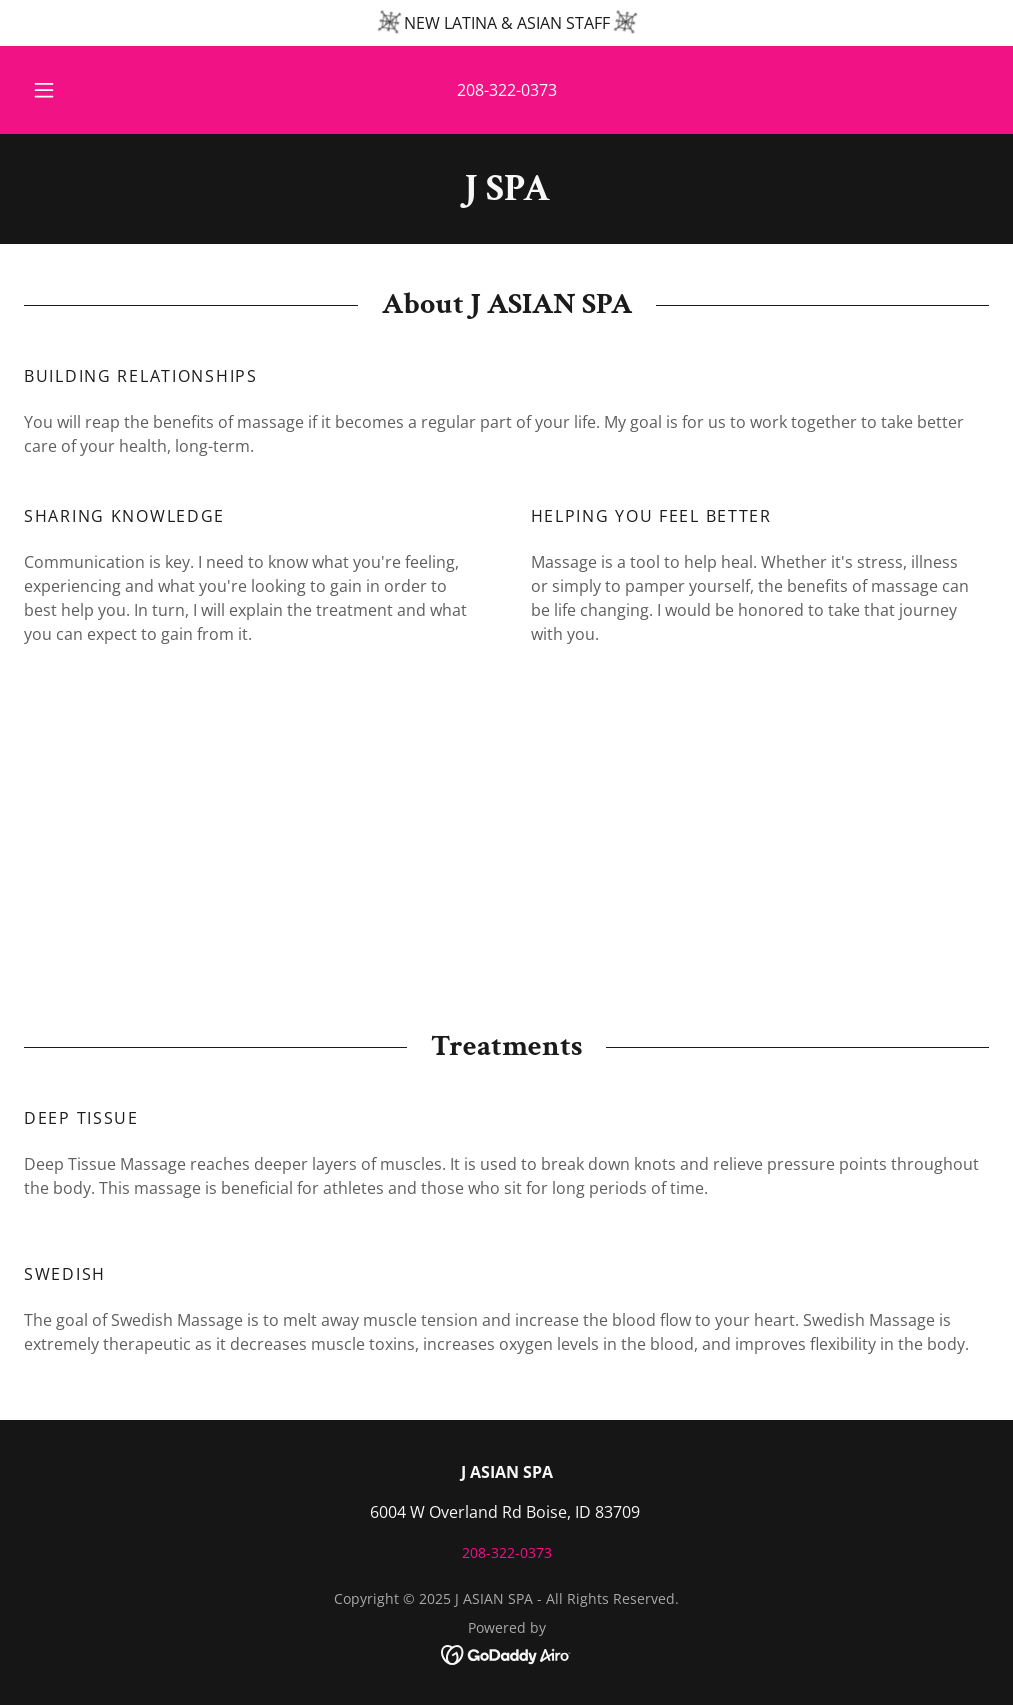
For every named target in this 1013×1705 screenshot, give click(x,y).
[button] (67, 90)
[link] (506, 194)
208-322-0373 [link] (507, 90)
